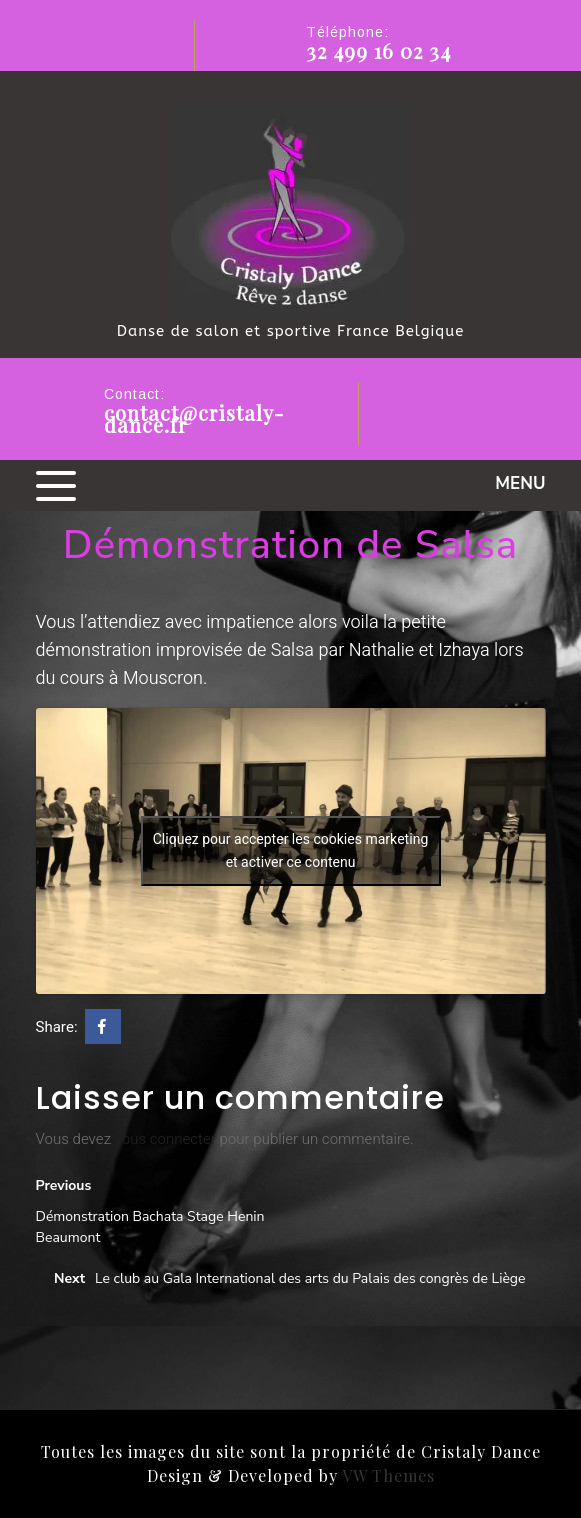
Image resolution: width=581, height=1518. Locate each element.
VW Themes (386, 1475)
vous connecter (165, 1139)
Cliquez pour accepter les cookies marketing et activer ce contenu (291, 851)
